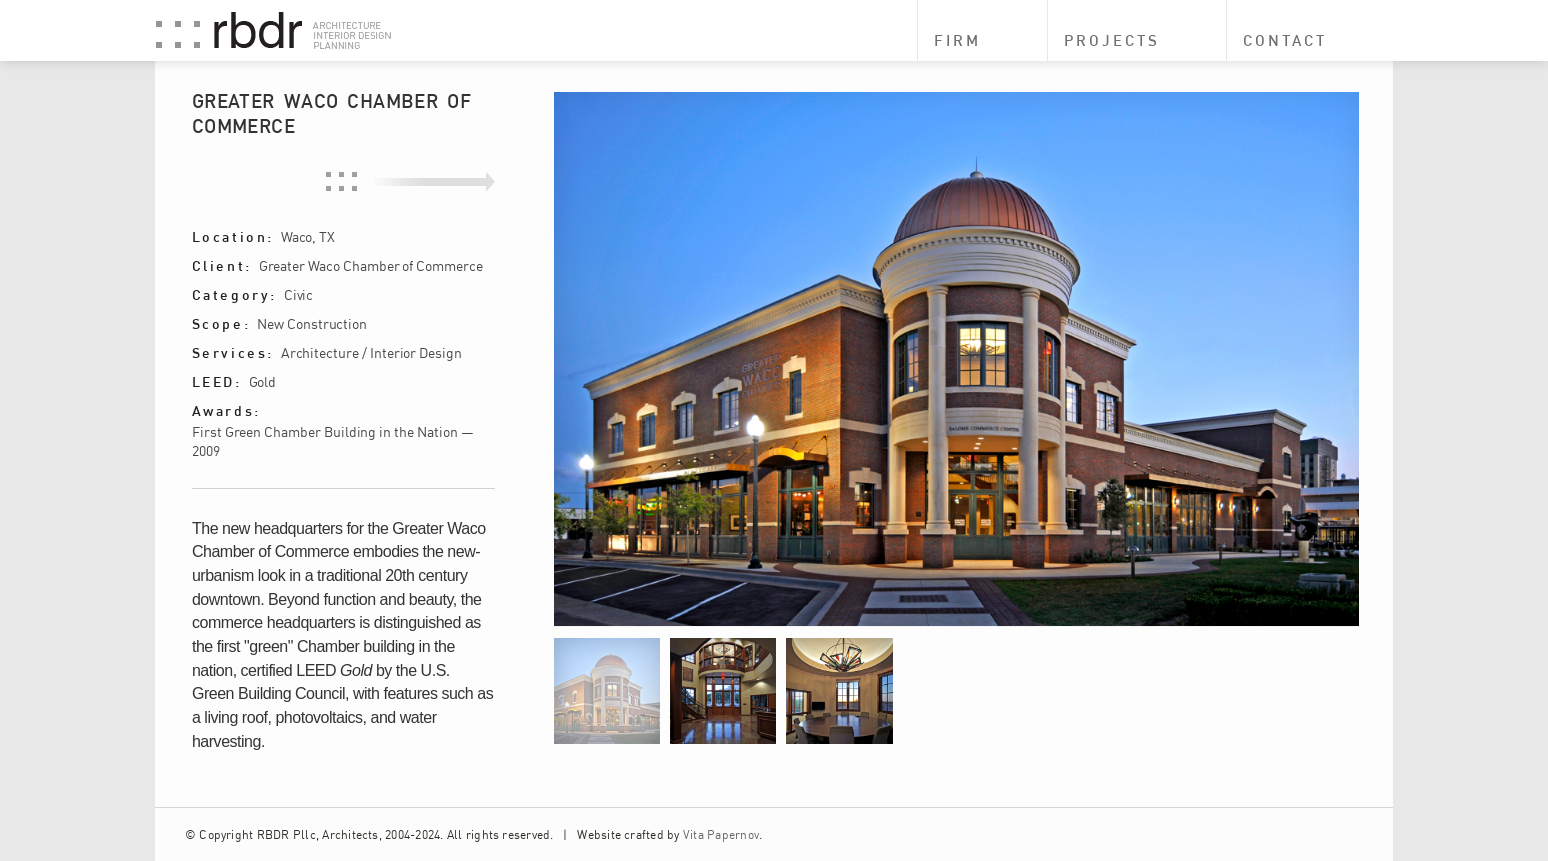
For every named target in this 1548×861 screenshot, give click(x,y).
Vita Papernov (721, 834)
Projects (1112, 40)
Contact (1285, 40)
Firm (957, 40)
